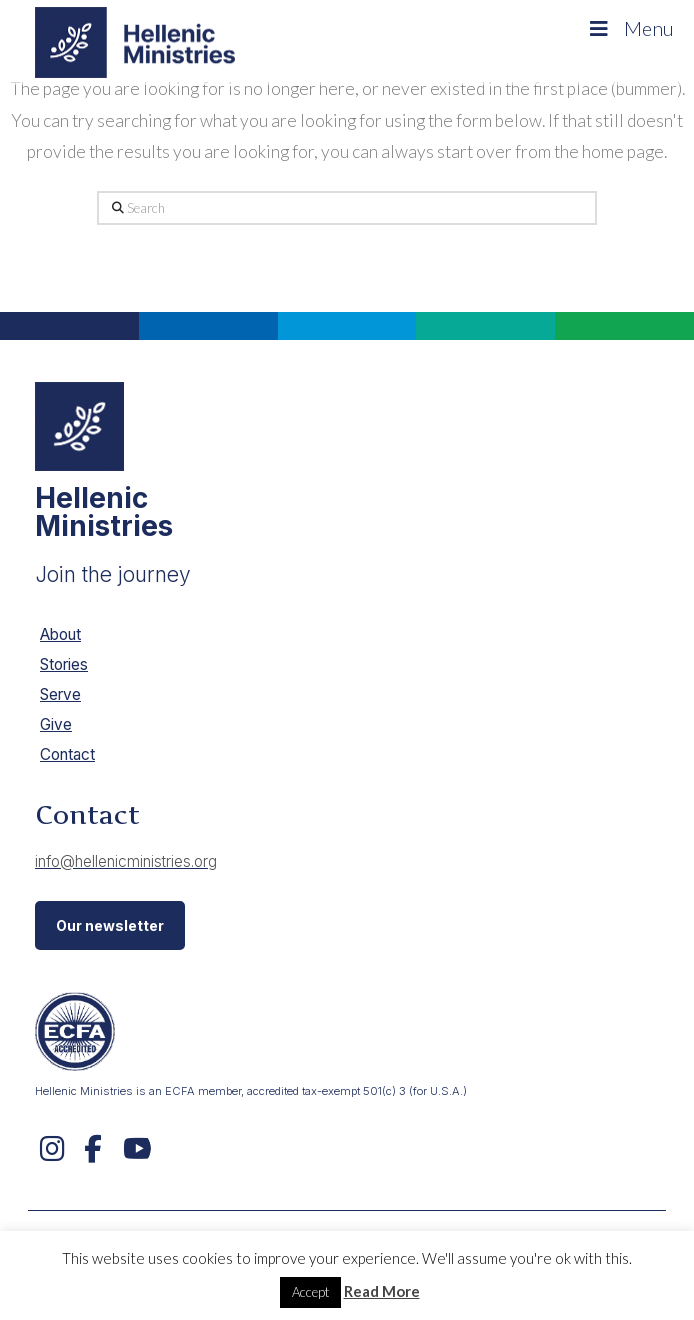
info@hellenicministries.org (126, 861)
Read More (382, 1291)
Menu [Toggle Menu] (630, 28)
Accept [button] (310, 1292)
